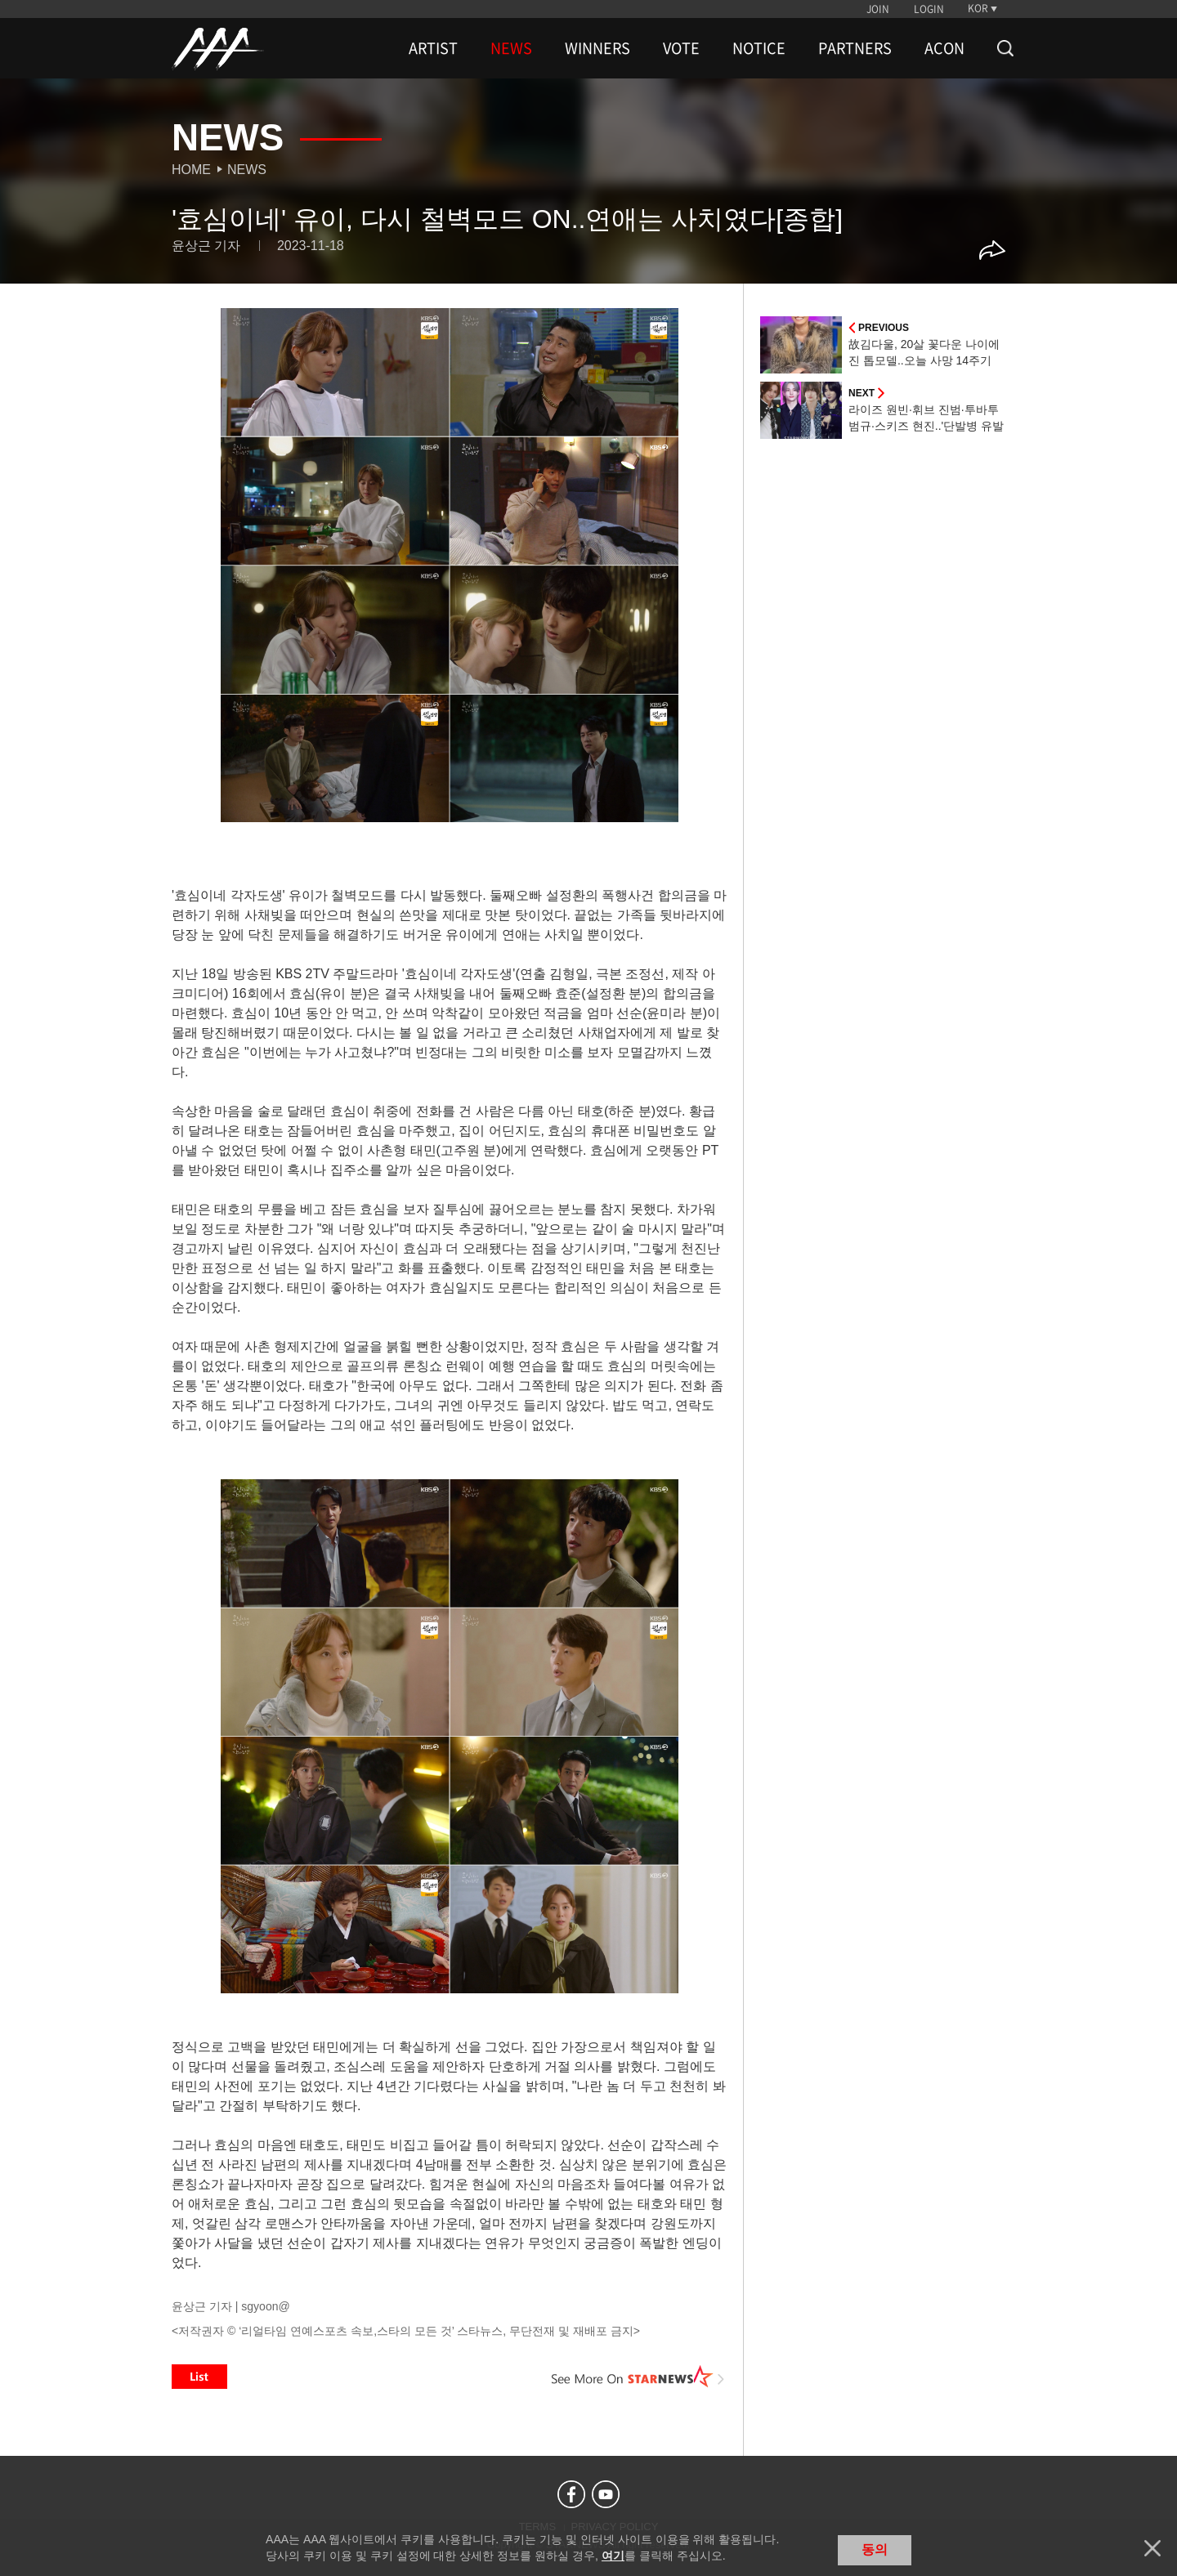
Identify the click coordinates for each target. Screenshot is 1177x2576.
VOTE (681, 48)
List (199, 2376)
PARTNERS (855, 48)
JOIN (877, 9)
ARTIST (433, 48)
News (246, 170)
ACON (944, 48)
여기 (613, 2555)
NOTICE (758, 48)
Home (191, 170)
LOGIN (929, 9)
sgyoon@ (265, 2306)
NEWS (511, 48)
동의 (874, 2549)
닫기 (1152, 2548)
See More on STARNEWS (638, 2376)
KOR (978, 8)
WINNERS (597, 48)
